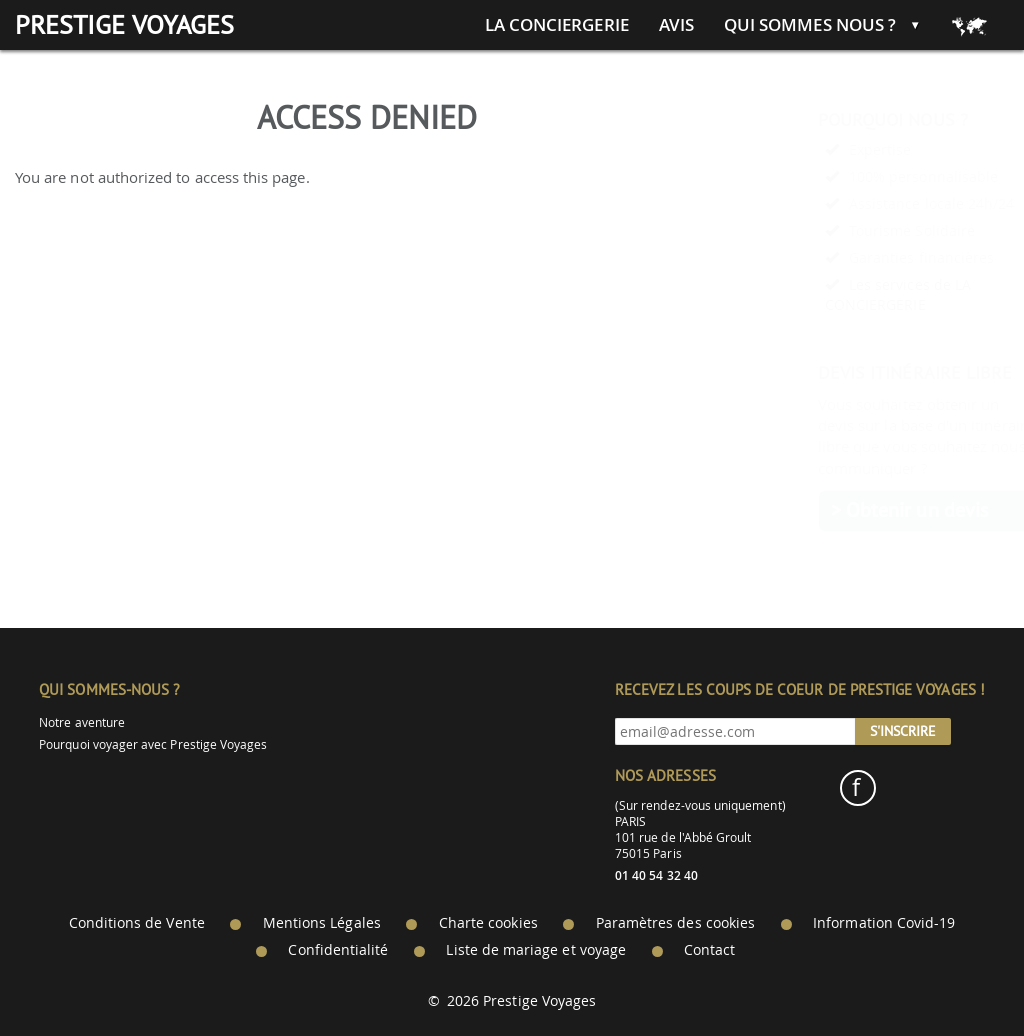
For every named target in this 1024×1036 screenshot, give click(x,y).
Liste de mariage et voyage (536, 950)
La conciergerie (557, 25)
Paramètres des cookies (675, 923)
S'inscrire (903, 731)
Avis (676, 25)
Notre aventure (82, 722)
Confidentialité (338, 950)
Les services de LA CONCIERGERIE (849, 294)
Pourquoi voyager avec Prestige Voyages (153, 744)
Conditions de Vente (137, 923)
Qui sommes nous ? (810, 25)
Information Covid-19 (884, 923)
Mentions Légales (322, 923)
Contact (709, 950)
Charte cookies (488, 923)
